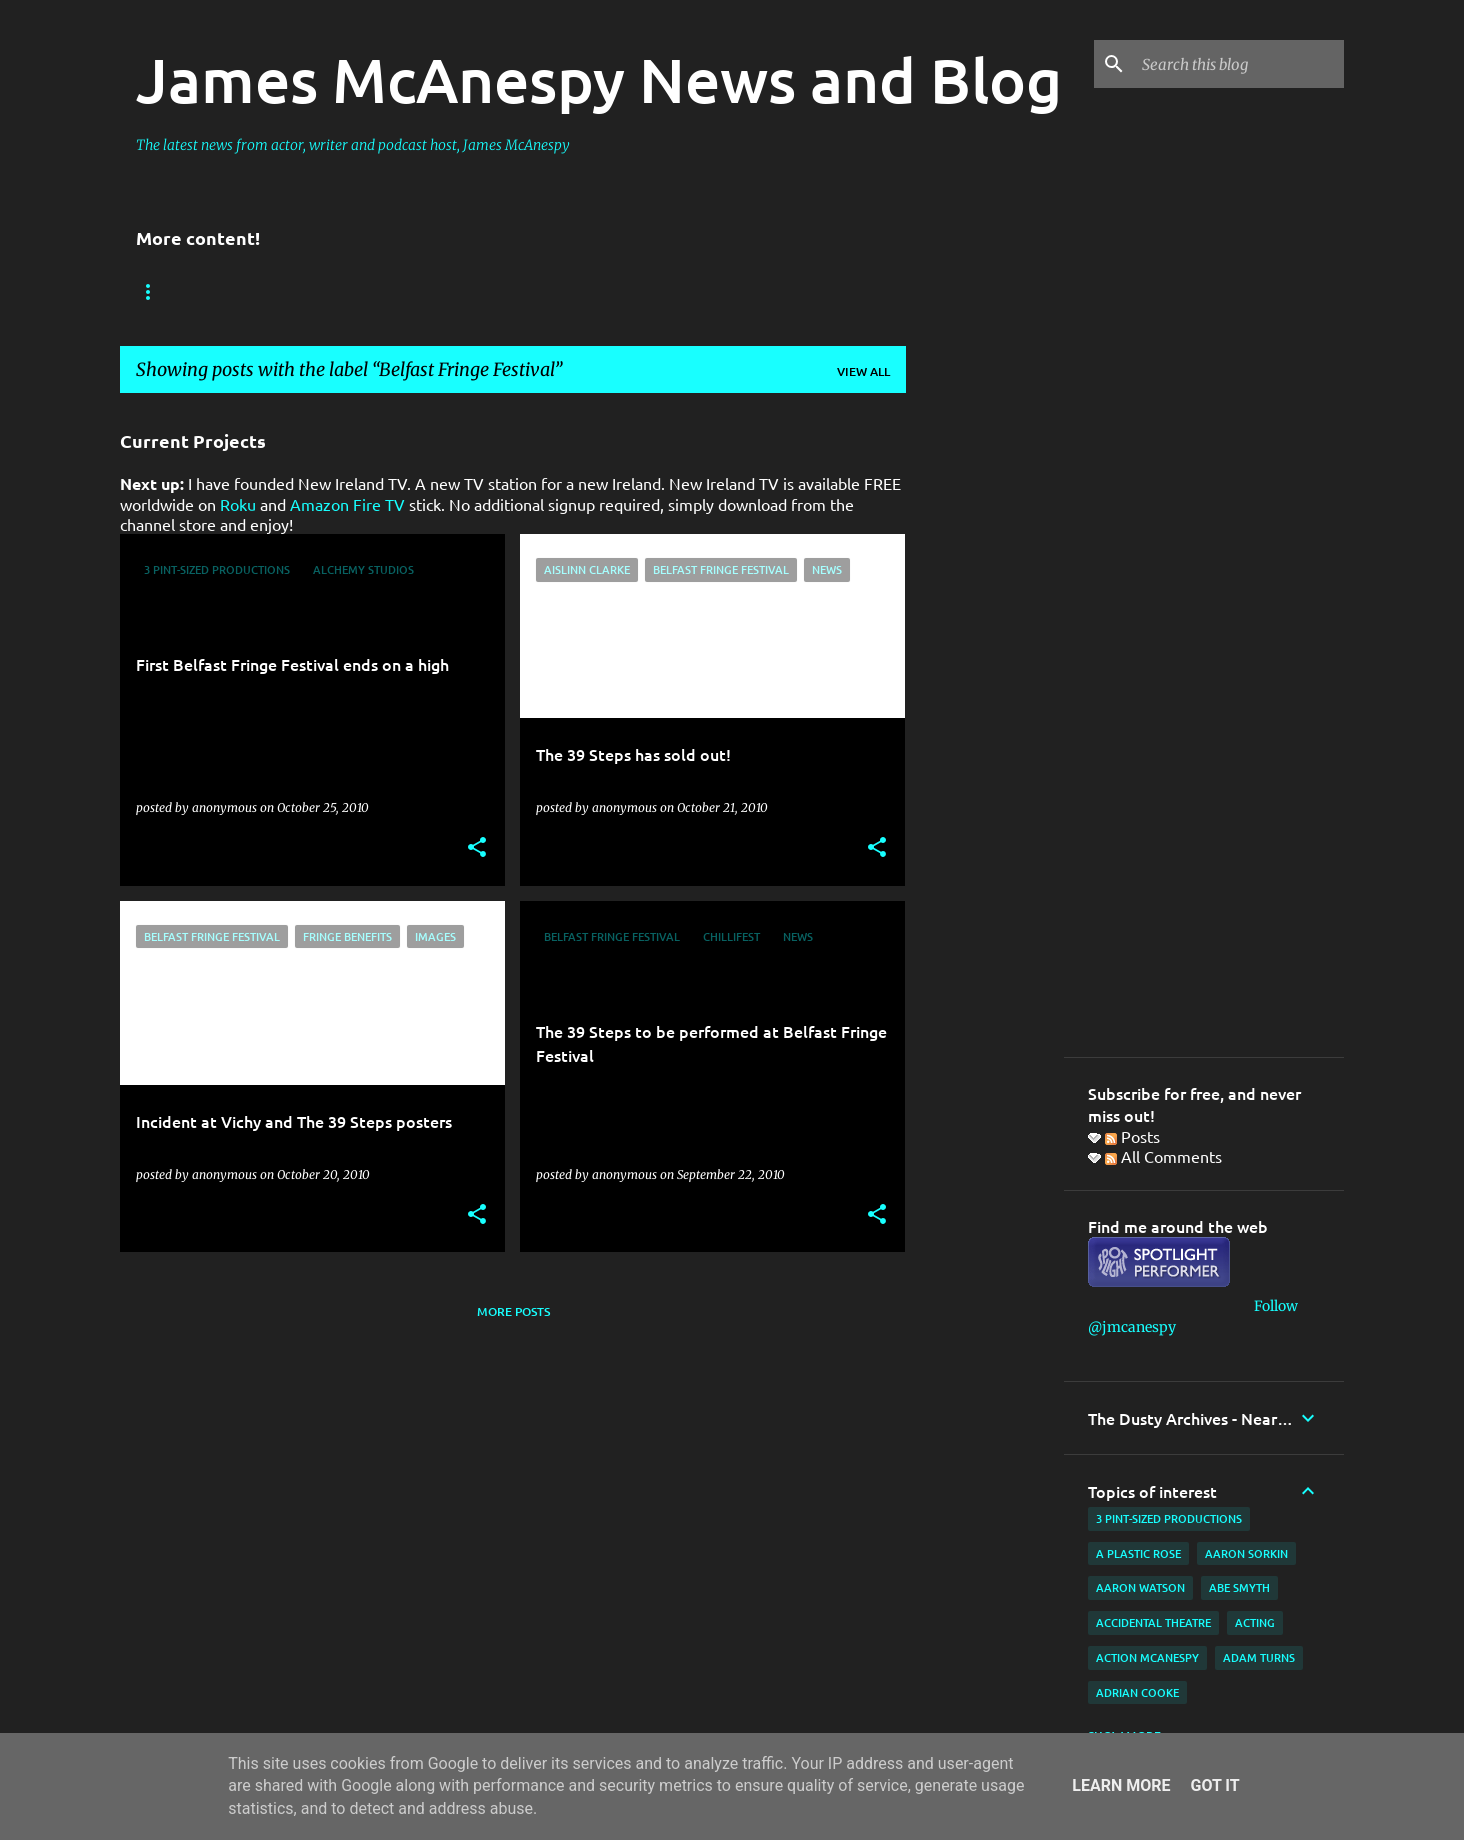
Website (685, 292)
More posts (513, 1311)
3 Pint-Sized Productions (1169, 1518)
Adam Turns (1259, 1657)
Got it (1214, 1785)
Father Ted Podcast (550, 292)
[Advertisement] (985, 709)
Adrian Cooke (1137, 1692)
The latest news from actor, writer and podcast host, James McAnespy (353, 145)
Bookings (167, 292)
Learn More (1121, 1785)
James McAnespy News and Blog (599, 79)
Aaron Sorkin (1246, 1553)
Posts (1132, 1136)
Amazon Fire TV (347, 504)
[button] (477, 848)
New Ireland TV (390, 292)
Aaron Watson (1140, 1587)
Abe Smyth (1239, 1587)
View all (863, 371)
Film (769, 292)
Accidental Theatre (1153, 1622)
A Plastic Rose (1138, 1553)
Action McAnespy (1147, 1657)
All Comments (1163, 1156)
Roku (238, 504)
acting (1255, 1622)
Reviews (268, 292)
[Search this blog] (1239, 64)
